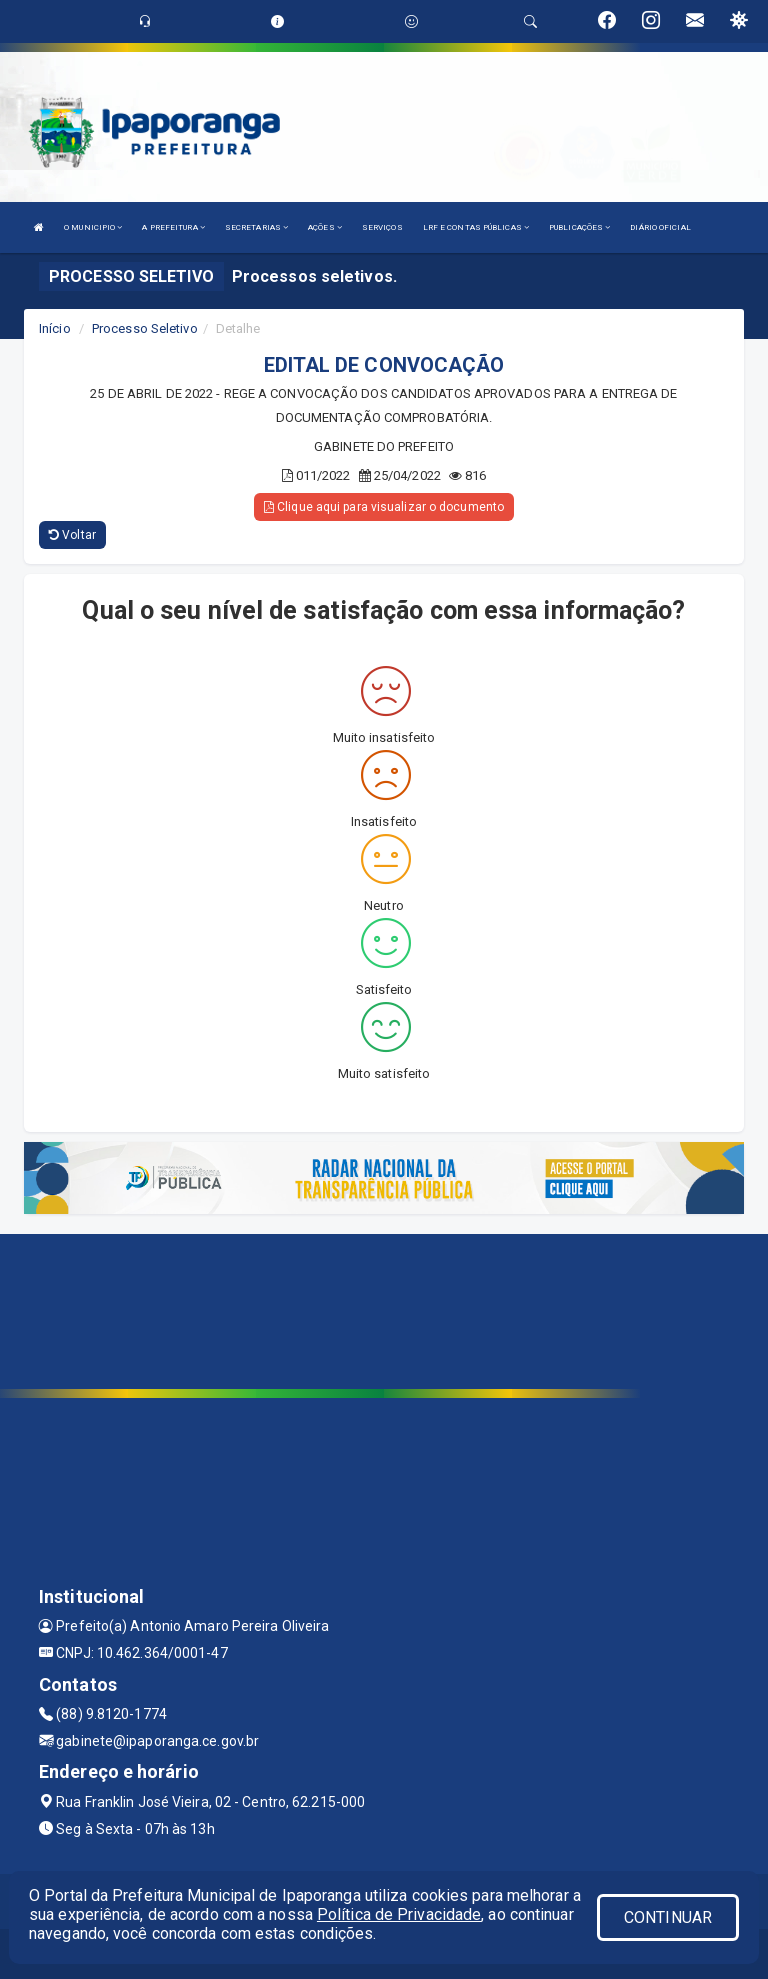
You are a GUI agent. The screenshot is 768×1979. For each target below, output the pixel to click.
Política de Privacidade (399, 1914)
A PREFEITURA (173, 227)
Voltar (72, 535)
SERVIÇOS (382, 227)
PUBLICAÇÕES (579, 227)
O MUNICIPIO (93, 227)
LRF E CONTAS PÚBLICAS (476, 227)
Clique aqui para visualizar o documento (384, 507)
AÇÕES (325, 227)
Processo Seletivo (145, 328)
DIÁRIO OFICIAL (660, 227)
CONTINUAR (668, 1917)
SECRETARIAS (256, 227)
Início (55, 328)
